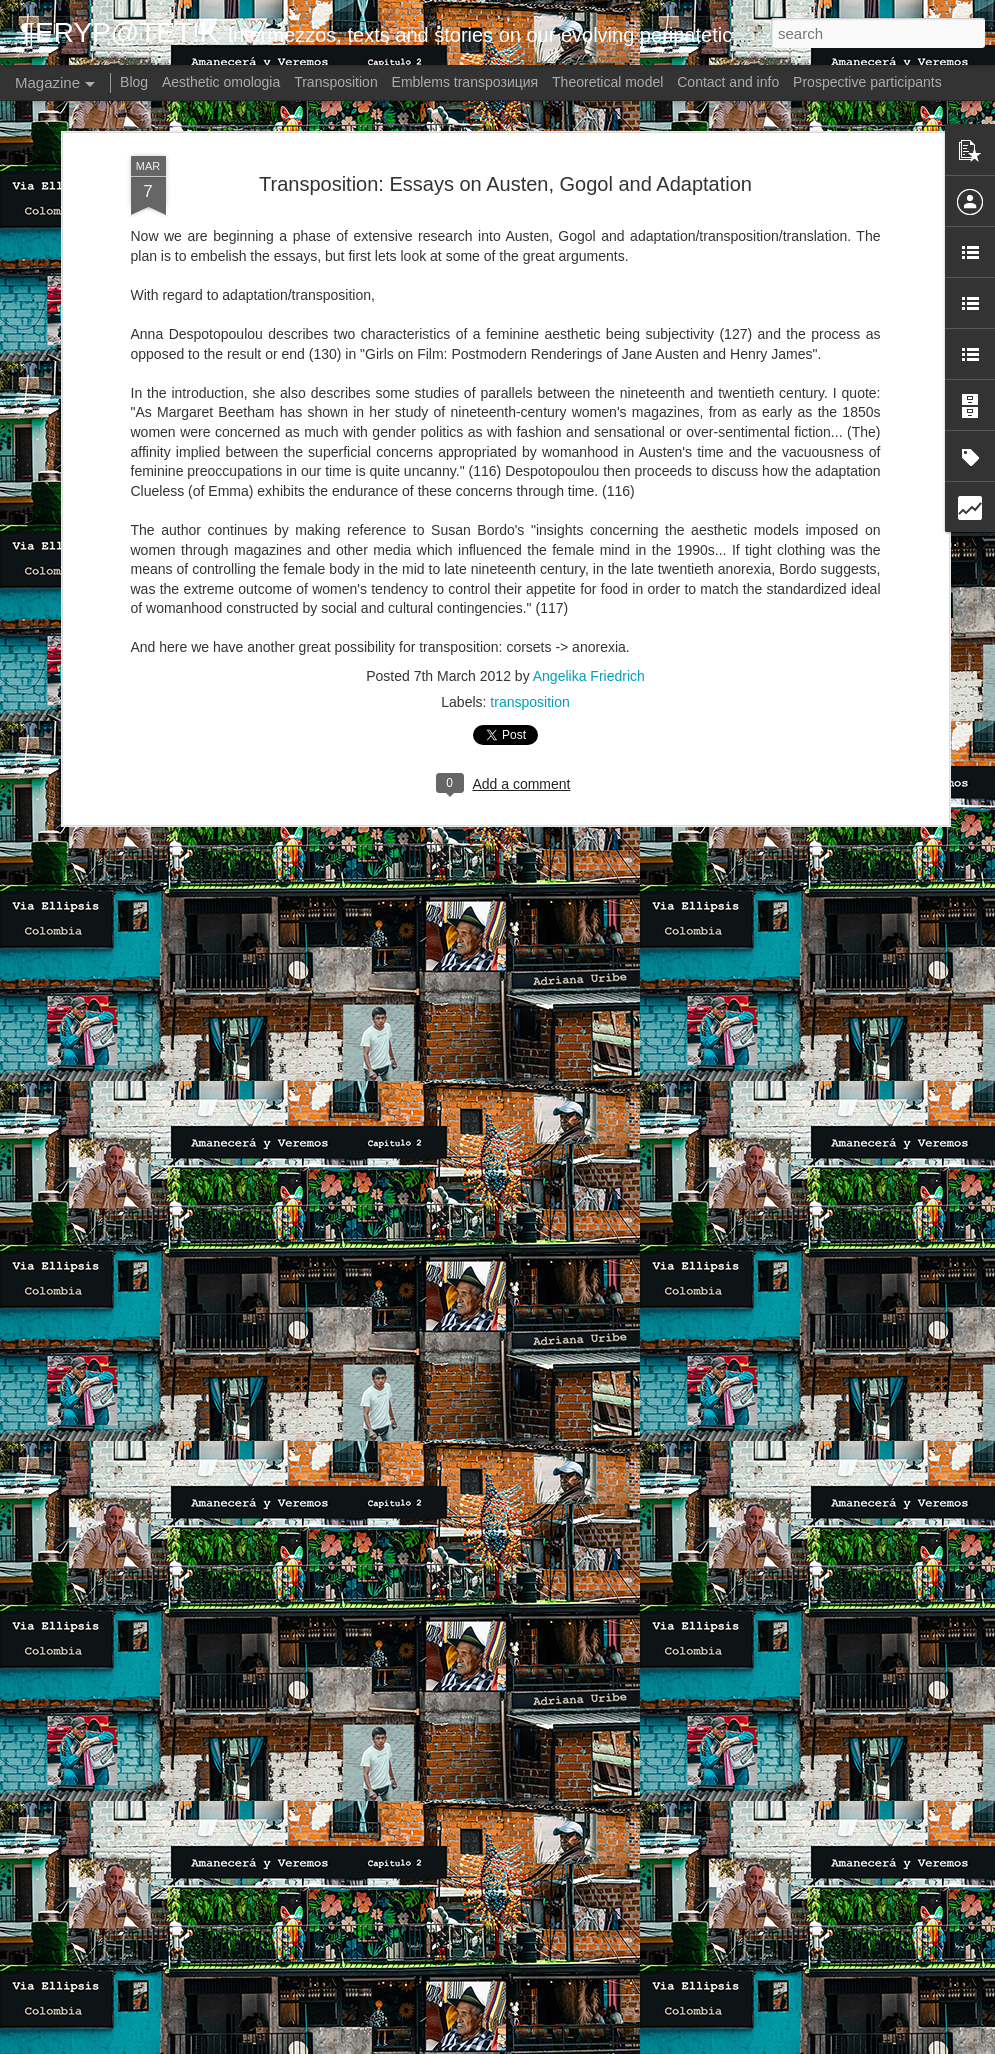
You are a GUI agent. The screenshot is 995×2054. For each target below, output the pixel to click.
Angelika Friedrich (589, 676)
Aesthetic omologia (221, 82)
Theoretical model (607, 82)
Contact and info (728, 82)
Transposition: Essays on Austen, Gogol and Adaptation (505, 184)
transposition (529, 702)
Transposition (336, 82)
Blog (134, 82)
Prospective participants (867, 82)
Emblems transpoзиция (465, 82)
